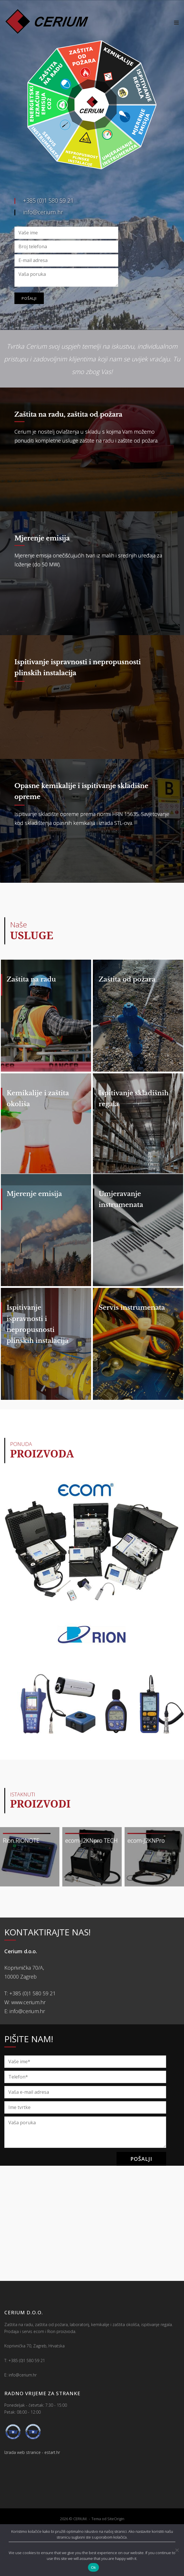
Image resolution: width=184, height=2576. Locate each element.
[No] (177, 2550)
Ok (93, 2567)
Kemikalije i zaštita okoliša (38, 1107)
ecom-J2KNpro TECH (91, 1876)
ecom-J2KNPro (146, 1876)
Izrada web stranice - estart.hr (32, 2488)
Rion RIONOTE (21, 1876)
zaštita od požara (94, 414)
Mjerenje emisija (42, 538)
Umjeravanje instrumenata (121, 1217)
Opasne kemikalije (45, 786)
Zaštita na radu (39, 414)
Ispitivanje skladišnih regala (134, 1107)
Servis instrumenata (132, 1334)
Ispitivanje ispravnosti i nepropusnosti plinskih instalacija (37, 1350)
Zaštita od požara (127, 979)
